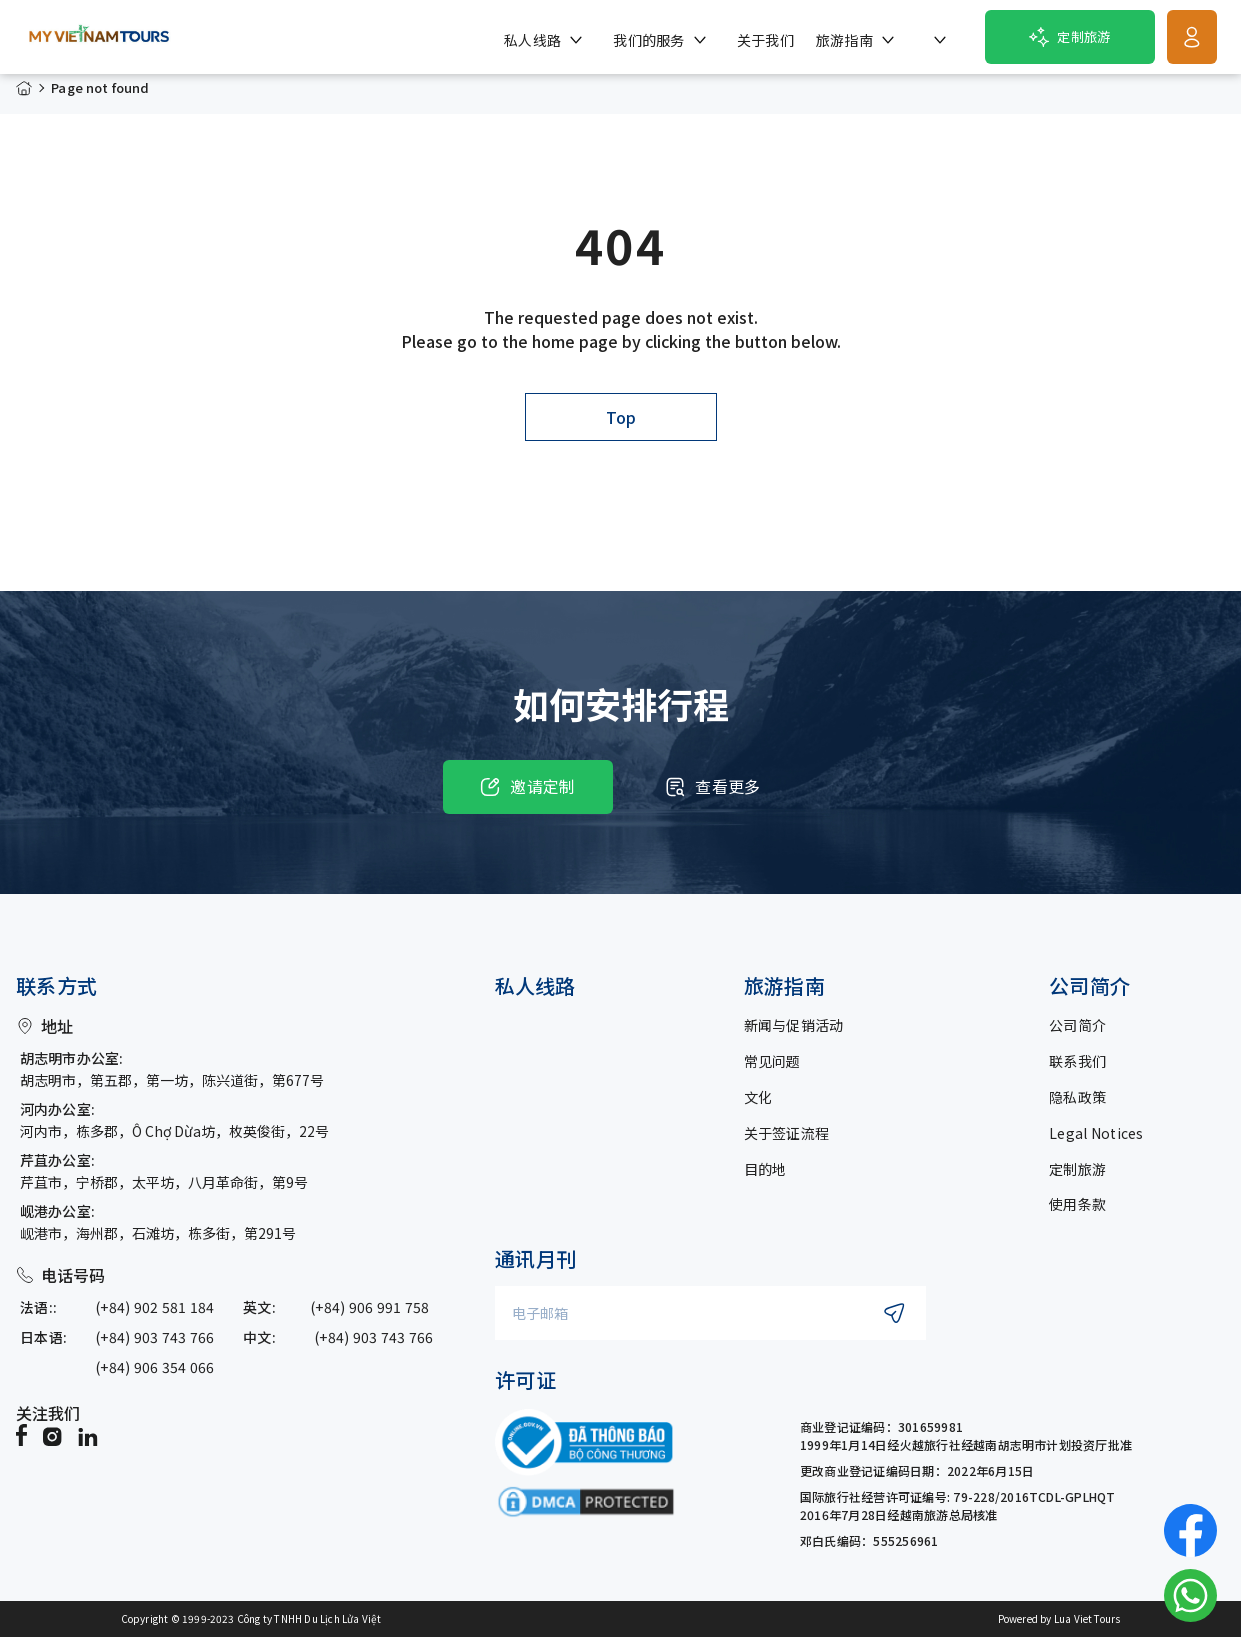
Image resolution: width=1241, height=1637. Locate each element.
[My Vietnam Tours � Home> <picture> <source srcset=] (99, 37)
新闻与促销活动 (794, 1025)
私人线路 (535, 986)
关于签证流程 (787, 1133)
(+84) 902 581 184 (155, 1307)
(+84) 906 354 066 (155, 1367)
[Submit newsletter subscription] (894, 1313)
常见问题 (772, 1061)
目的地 (765, 1169)
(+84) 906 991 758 (370, 1307)
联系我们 (1077, 1061)
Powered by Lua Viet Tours (1059, 1619)
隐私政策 (1077, 1097)
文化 (758, 1097)
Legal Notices (1096, 1133)
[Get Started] (1192, 37)
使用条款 (1077, 1204)
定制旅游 (1077, 1169)
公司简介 (1077, 1025)
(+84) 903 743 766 (155, 1337)
